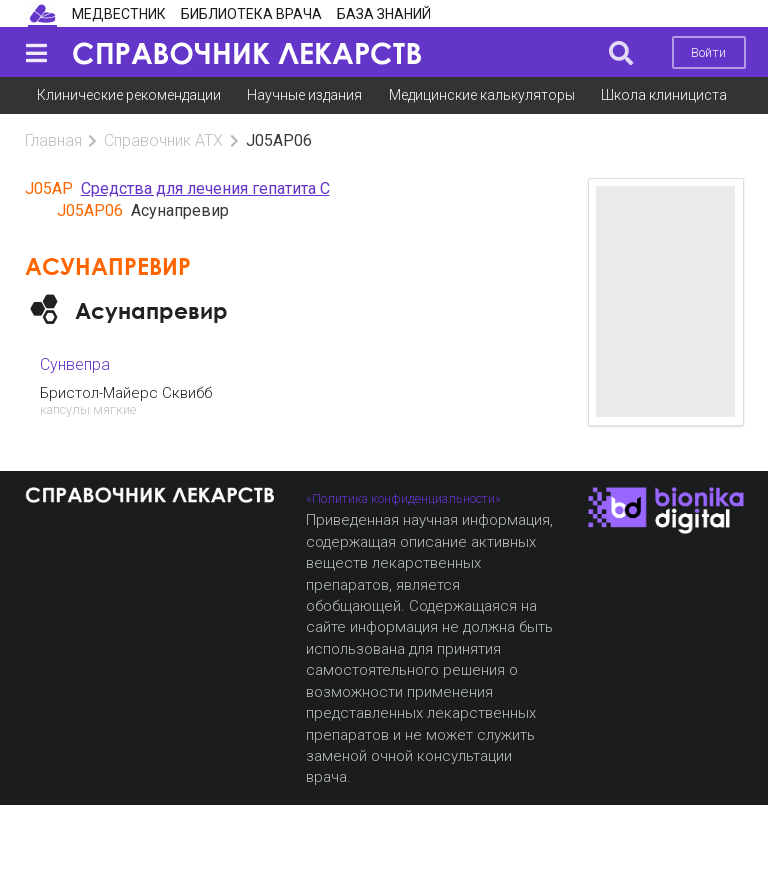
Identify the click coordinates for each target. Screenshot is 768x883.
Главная (53, 140)
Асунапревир (151, 310)
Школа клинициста (664, 95)
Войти (708, 52)
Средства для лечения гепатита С (205, 188)
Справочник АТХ (163, 140)
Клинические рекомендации (129, 95)
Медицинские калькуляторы (482, 95)
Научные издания (304, 95)
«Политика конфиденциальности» (403, 498)
